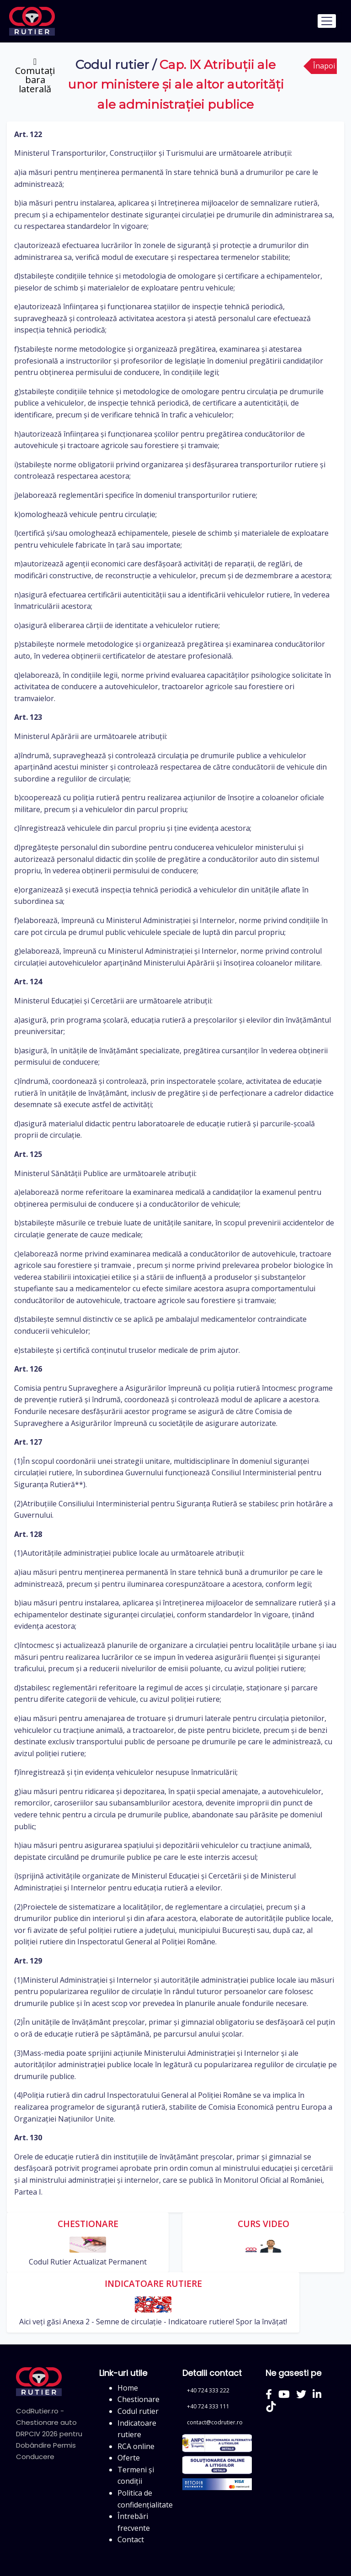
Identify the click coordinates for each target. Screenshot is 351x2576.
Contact (130, 2539)
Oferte (128, 2458)
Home (127, 2388)
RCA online (135, 2446)
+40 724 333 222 (208, 2390)
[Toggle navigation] (327, 21)
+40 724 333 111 (208, 2406)
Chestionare (138, 2399)
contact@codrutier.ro (215, 2422)
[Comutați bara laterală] (35, 75)
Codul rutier (112, 64)
